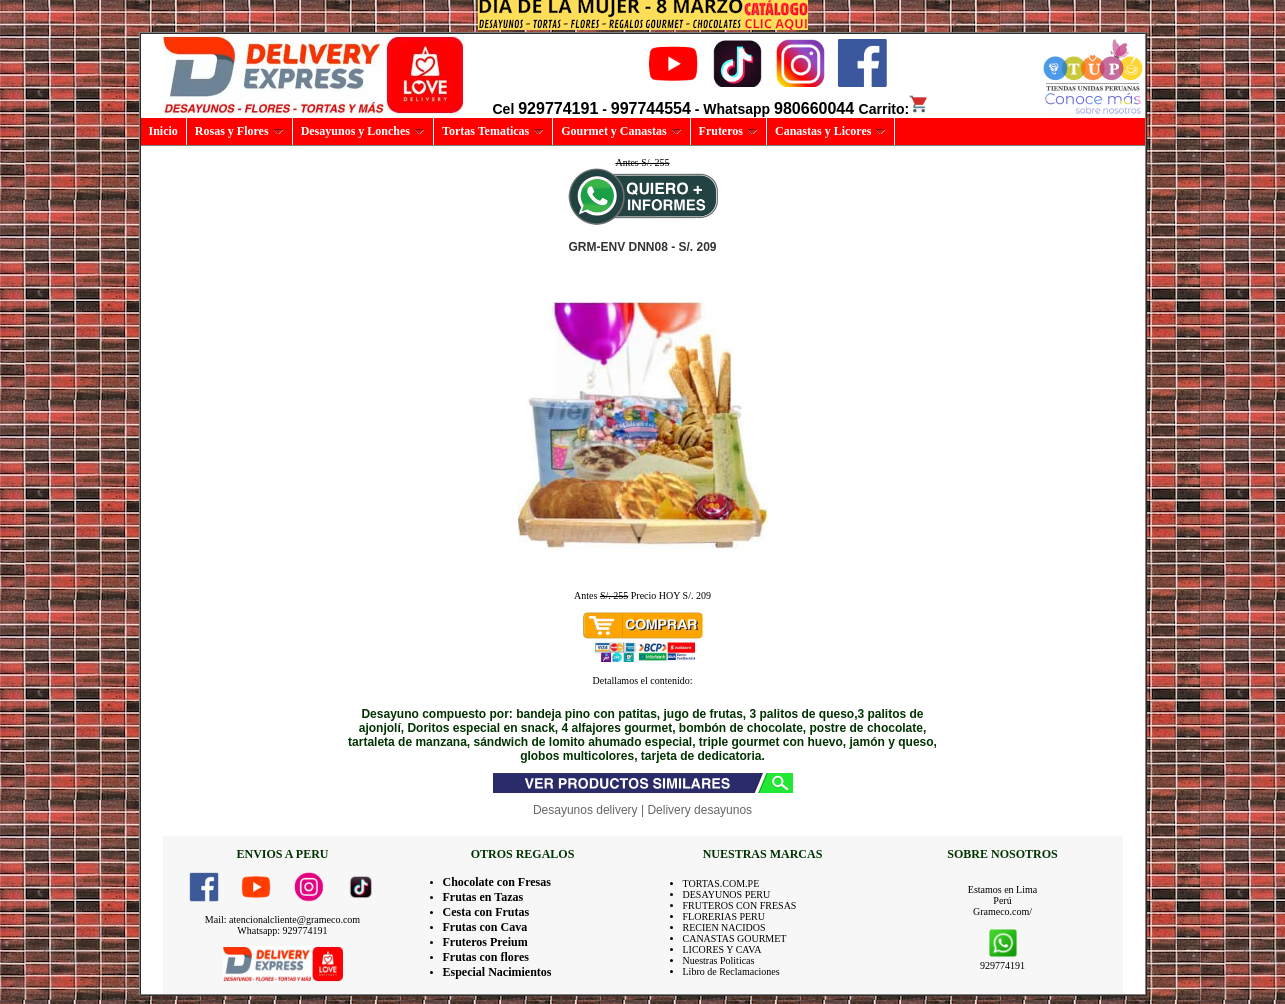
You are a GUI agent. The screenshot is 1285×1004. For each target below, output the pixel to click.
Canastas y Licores (830, 131)
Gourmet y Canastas (621, 131)
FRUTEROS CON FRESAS (740, 905)
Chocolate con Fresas (497, 882)
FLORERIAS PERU (724, 916)
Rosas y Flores (239, 131)
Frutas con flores (486, 957)
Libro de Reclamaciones (731, 971)
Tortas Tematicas (493, 131)
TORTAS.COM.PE (721, 883)
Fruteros (728, 131)
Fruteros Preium (485, 942)
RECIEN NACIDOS (724, 927)
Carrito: (894, 109)
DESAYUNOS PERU (727, 894)
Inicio (163, 131)
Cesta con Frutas (486, 912)
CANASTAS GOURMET (735, 938)
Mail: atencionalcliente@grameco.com (282, 919)
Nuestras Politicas (719, 960)
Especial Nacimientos (497, 972)
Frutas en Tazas (483, 897)
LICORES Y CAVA (722, 949)
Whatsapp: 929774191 (282, 930)
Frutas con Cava (485, 927)
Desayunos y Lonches (363, 131)
